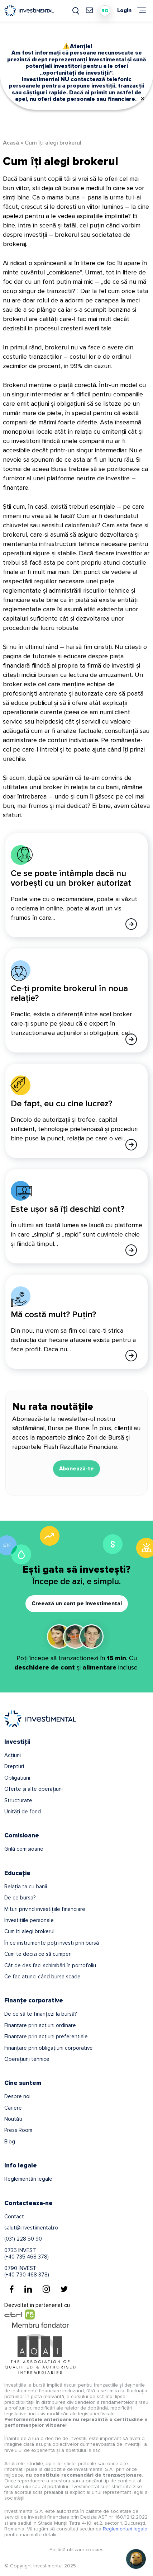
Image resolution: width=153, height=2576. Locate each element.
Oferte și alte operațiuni (33, 1789)
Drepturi (14, 1766)
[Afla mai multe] (131, 924)
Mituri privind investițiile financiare (44, 1909)
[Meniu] (141, 10)
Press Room (18, 2130)
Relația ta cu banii (25, 1886)
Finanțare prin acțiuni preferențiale (46, 2036)
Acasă (11, 142)
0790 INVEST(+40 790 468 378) (26, 2271)
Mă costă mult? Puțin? (53, 1314)
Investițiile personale (29, 1920)
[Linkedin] (28, 2289)
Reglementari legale (125, 2529)
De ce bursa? (19, 1897)
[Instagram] (46, 2289)
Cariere (13, 2108)
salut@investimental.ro (31, 2227)
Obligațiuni (17, 1778)
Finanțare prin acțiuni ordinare (40, 2025)
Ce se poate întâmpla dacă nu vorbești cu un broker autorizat (71, 878)
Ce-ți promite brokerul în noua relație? (69, 993)
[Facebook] (12, 2289)
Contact (14, 2216)
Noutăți (13, 2119)
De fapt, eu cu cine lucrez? (61, 1103)
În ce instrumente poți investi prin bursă (51, 1943)
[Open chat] (136, 2559)
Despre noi (17, 2096)
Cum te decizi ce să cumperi (38, 1954)
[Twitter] (64, 2289)
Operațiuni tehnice (26, 2059)
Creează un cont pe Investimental (77, 1603)
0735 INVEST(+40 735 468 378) (26, 2253)
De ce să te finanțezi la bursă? (40, 2014)
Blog (9, 2141)
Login (124, 11)
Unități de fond (22, 1811)
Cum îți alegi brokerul (29, 1931)
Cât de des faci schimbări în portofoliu (50, 1965)
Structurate (18, 1800)
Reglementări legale (28, 2179)
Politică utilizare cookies (76, 2550)
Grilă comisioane (23, 1849)
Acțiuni (12, 1755)
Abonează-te (76, 1468)
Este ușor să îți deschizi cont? (67, 1209)
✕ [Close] (142, 99)
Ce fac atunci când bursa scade (42, 1976)
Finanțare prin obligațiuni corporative (48, 2048)
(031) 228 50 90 (23, 2239)
